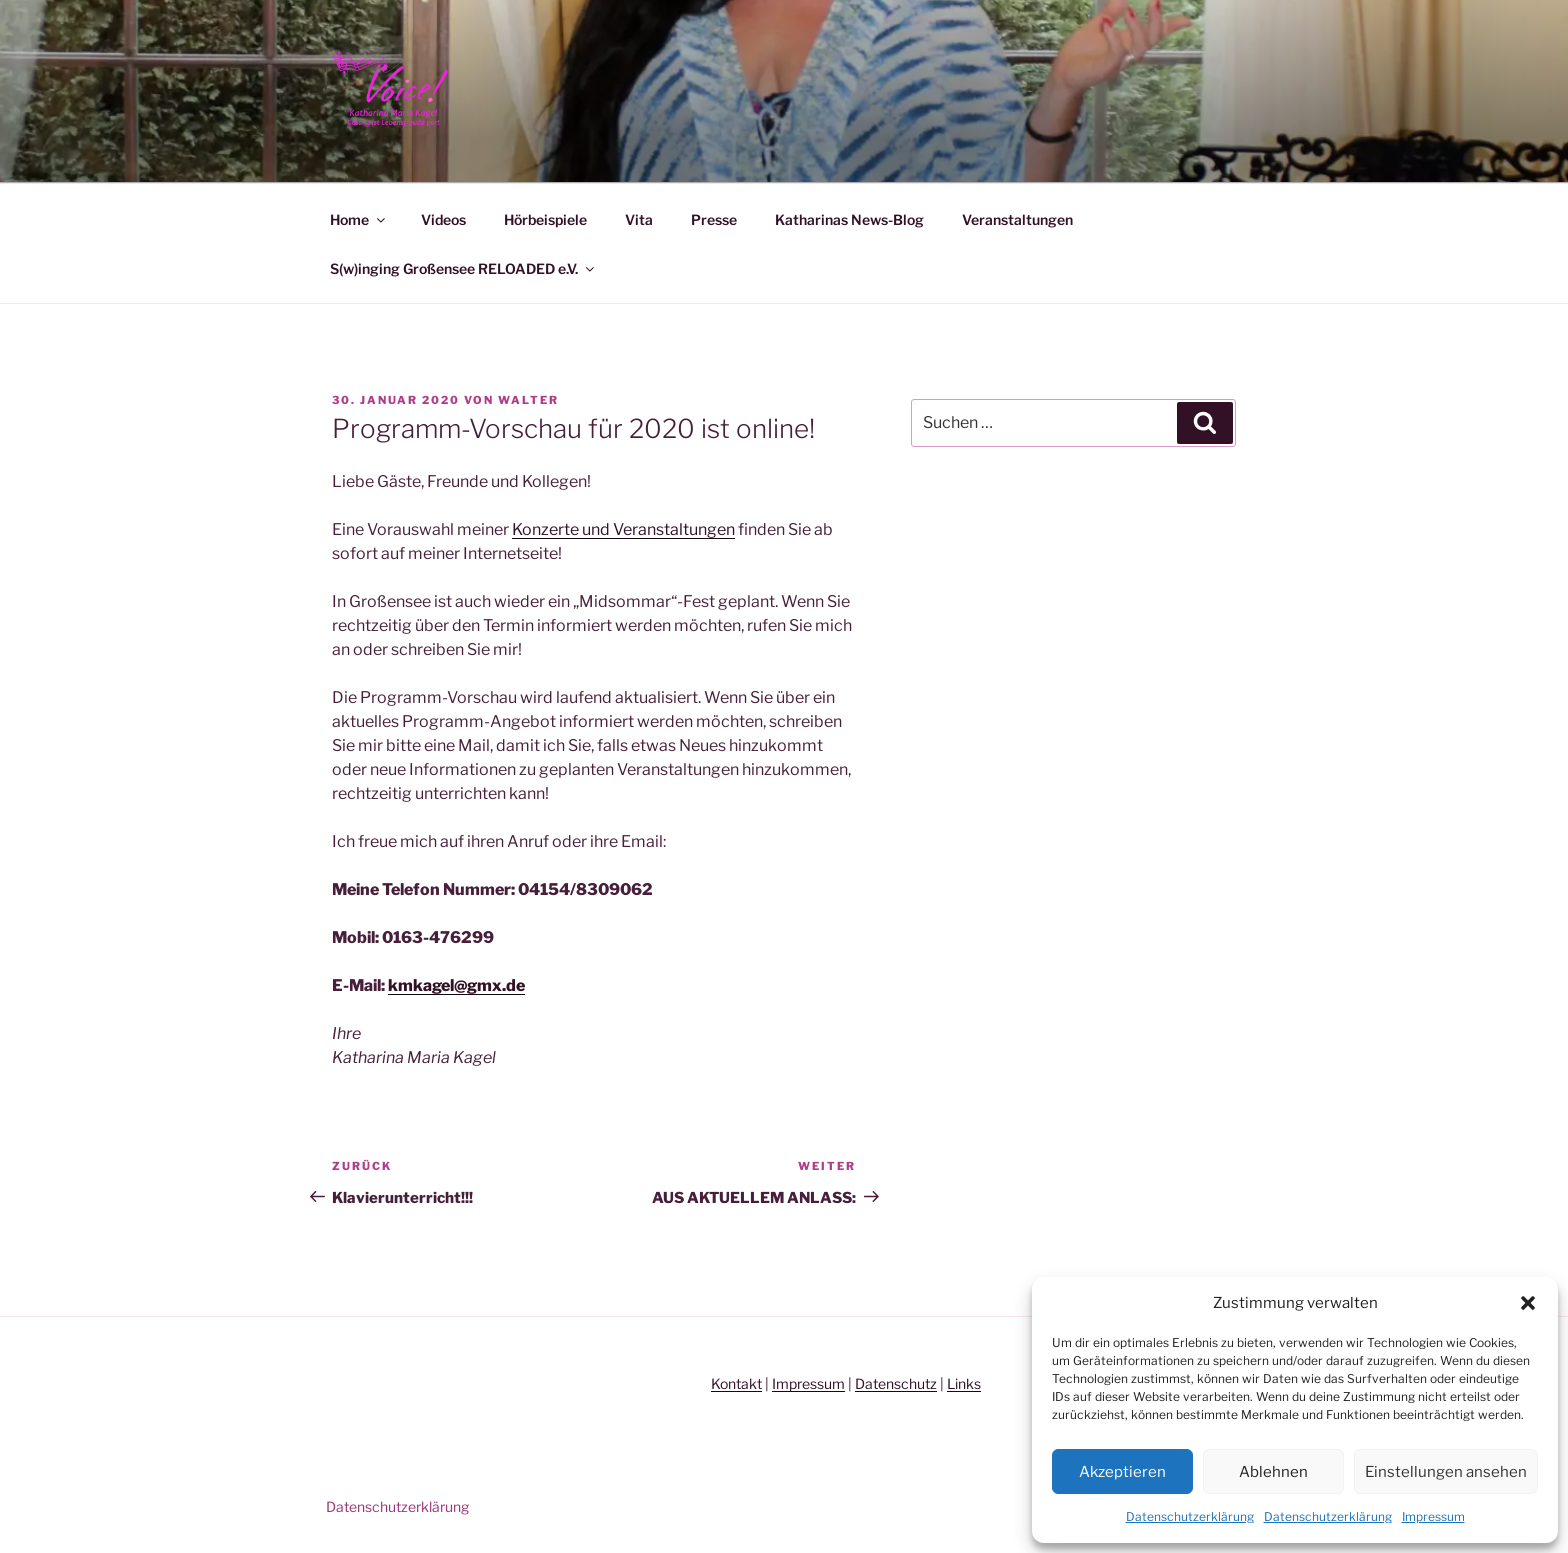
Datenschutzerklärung (1190, 1516)
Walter (528, 400)
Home (359, 219)
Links (964, 1383)
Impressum (1433, 1516)
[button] (1528, 1303)
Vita (639, 219)
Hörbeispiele (545, 219)
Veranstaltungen (1017, 219)
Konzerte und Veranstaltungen (623, 529)
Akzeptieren (1122, 1472)
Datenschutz (896, 1383)
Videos (443, 219)
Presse (714, 219)
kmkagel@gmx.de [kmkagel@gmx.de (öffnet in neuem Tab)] (456, 985)
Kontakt (736, 1383)
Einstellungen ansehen (1446, 1472)
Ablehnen (1273, 1472)
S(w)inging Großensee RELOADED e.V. (463, 268)
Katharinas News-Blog (849, 219)
